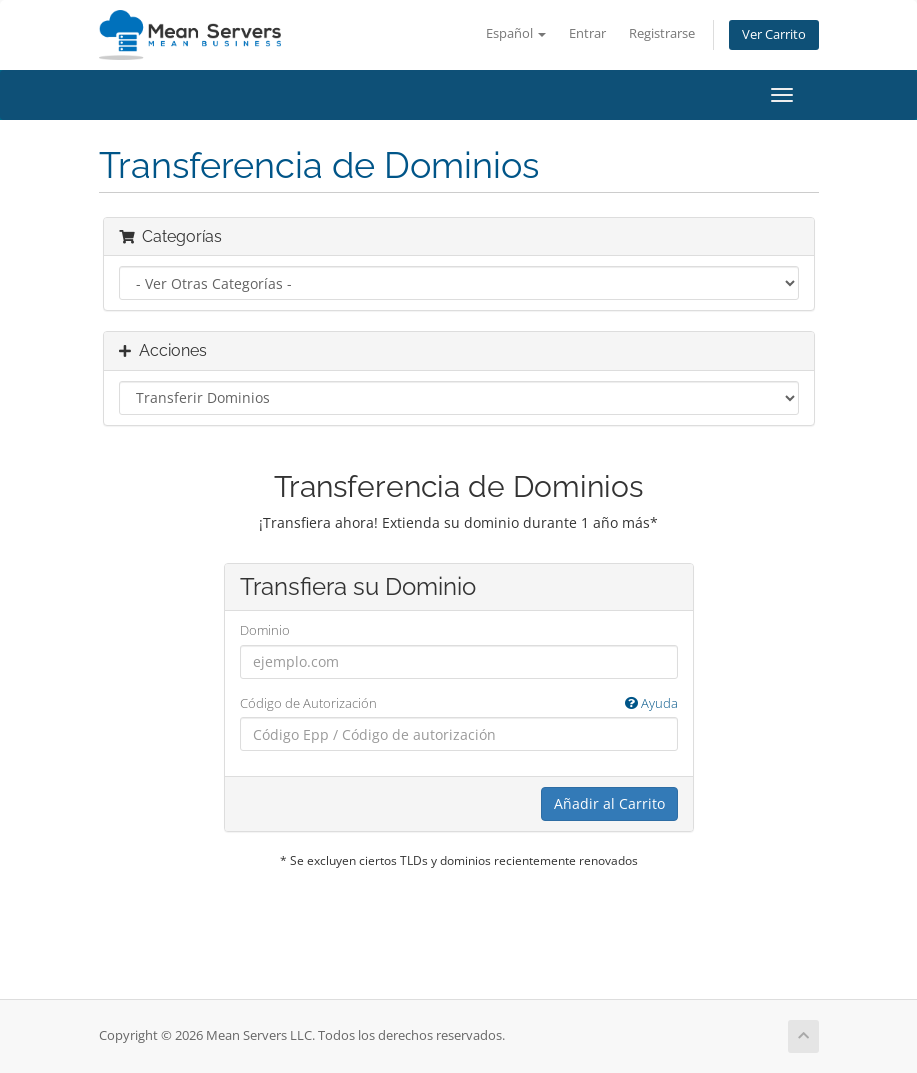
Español (516, 33)
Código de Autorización (459, 703)
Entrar (587, 33)
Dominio (265, 630)
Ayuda (651, 703)
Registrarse (662, 33)
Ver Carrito (774, 34)
